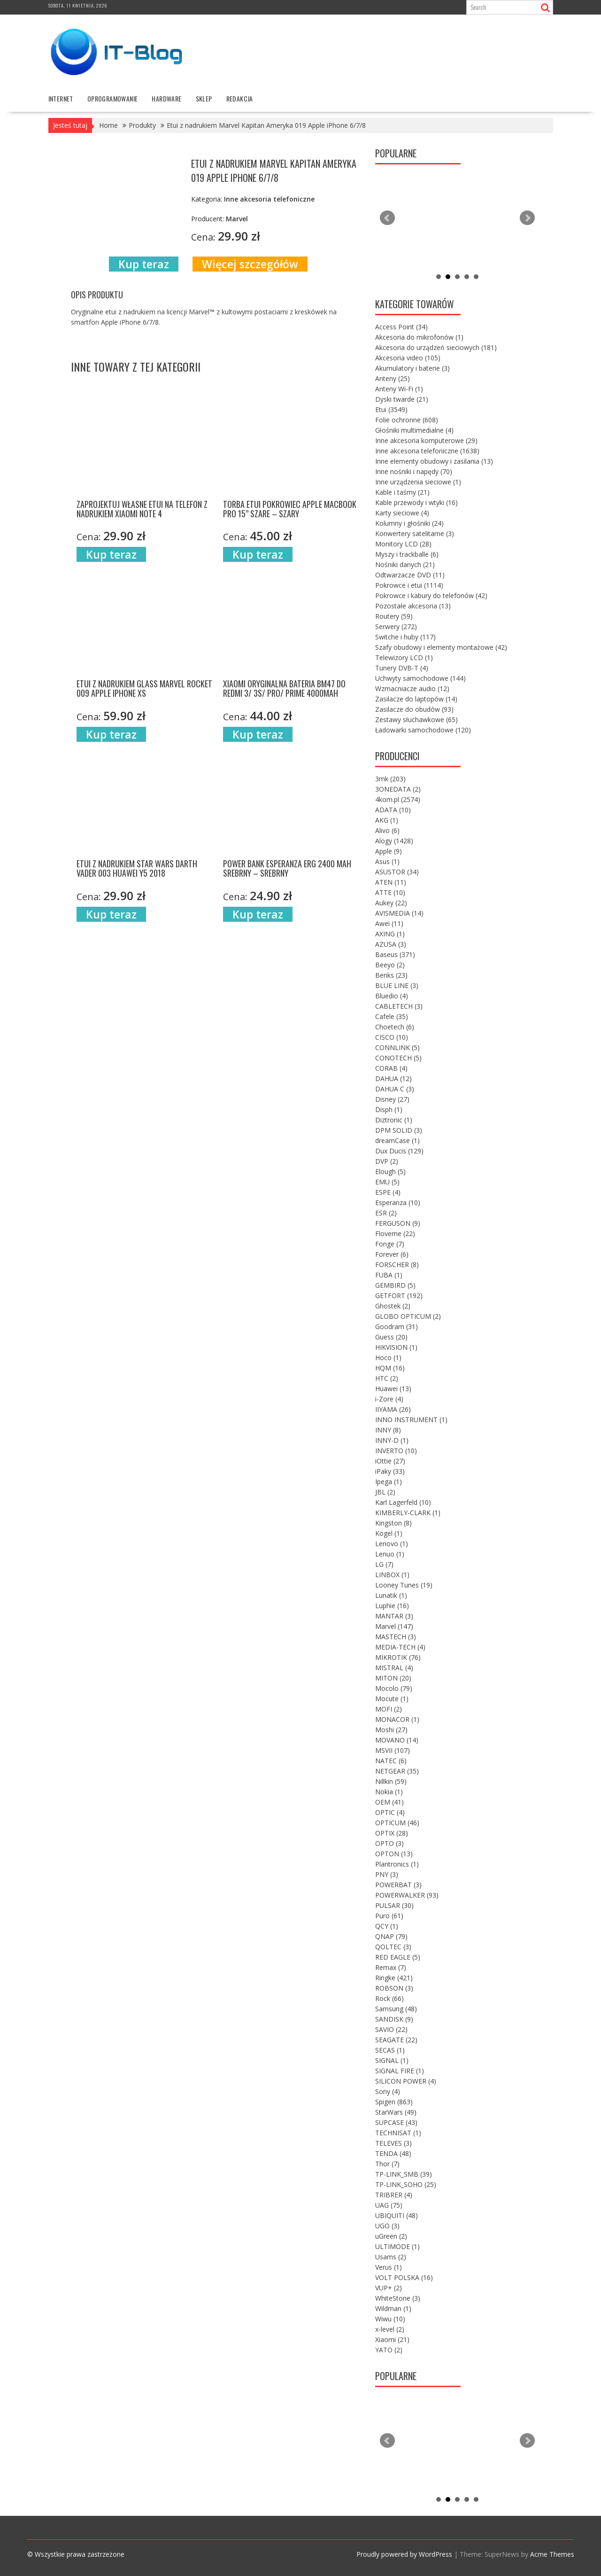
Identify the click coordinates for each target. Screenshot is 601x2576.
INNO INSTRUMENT (411, 1419)
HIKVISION (396, 1346)
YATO (388, 2349)
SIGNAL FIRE (399, 2070)
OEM (389, 1801)
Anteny (392, 378)
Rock (389, 1997)
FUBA (388, 1274)
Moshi (391, 1729)
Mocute (391, 1698)
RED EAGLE (397, 1956)
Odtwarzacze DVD (410, 574)
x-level (389, 2328)
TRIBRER (393, 2194)
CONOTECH (398, 1057)
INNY (388, 1429)
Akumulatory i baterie (412, 367)
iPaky (390, 1470)
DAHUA (393, 1078)
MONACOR (397, 1718)
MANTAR (394, 1615)
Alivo (387, 829)
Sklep (204, 98)
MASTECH (395, 1636)
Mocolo (393, 1687)
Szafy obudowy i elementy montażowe (441, 646)
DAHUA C (394, 1088)
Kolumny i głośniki (409, 522)
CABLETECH (399, 1005)
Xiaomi (392, 2339)
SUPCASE (396, 2121)
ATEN (390, 881)
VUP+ (388, 2287)
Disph (388, 1109)
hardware (166, 98)
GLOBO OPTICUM (408, 1315)
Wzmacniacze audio (412, 688)
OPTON (394, 1853)
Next (527, 217)
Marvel (394, 1625)
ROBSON (394, 1987)
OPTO (389, 1842)
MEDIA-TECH (400, 1646)
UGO (387, 2225)
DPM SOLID (398, 1129)
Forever (391, 1253)
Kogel (388, 1532)
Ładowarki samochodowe (423, 729)
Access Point (401, 326)
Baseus (395, 953)
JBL (385, 1491)
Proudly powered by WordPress (404, 2553)
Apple (388, 850)
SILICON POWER (405, 2080)
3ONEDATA (398, 788)
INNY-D (391, 1439)
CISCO (391, 1036)
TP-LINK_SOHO (405, 2183)
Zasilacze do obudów (414, 708)
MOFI (388, 1708)
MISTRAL (394, 1667)
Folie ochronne (406, 419)
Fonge (389, 1243)
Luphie (392, 1605)
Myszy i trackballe (407, 553)
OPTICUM (397, 1822)
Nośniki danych (405, 564)
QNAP (391, 1935)
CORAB (391, 1067)
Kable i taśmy (402, 491)
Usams (390, 2256)
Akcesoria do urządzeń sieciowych (436, 346)
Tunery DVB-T (401, 667)
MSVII (392, 1749)
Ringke (394, 1977)
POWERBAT (398, 1884)
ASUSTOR (397, 871)
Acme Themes (552, 2553)
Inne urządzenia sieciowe (418, 481)
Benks (391, 974)
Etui (391, 409)
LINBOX (392, 1574)
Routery (394, 615)
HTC (386, 1377)
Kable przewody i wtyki (416, 502)
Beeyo (390, 964)
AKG (386, 819)
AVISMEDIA (399, 912)
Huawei (393, 1388)
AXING (390, 933)
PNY (386, 1873)
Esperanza (397, 1202)
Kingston (393, 1522)
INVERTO (396, 1450)
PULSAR (394, 1904)
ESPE (388, 1191)
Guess (391, 1336)
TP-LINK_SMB (403, 2173)
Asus (387, 860)
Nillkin (391, 1780)
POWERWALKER (407, 1894)
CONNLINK (397, 1047)
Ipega (388, 1481)
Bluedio (391, 995)
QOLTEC (393, 1946)
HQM (390, 1367)
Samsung (396, 2008)
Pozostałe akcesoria (413, 605)
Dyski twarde (401, 398)
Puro (389, 1915)
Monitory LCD (403, 543)
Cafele (391, 1016)
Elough (390, 1171)
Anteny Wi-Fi (399, 388)
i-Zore (389, 1398)
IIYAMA (393, 1408)
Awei (389, 922)
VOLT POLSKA (404, 2276)
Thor (387, 2163)
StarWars (395, 2111)
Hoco (388, 1357)
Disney (392, 1098)
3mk (390, 778)
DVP (386, 1160)
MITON (393, 1677)
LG (384, 1563)
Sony (387, 2090)
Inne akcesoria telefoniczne (427, 450)
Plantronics (397, 1863)
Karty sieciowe (402, 512)
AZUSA (390, 943)
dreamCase (397, 1140)
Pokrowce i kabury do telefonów (431, 595)
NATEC (391, 1760)
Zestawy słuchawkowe (416, 719)
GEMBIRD (395, 1284)
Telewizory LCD (404, 657)
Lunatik (391, 1594)
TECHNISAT (398, 2132)
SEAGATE (396, 2039)
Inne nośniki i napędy (413, 471)
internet (60, 98)
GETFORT (399, 1295)
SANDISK (394, 2018)
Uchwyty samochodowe (420, 677)
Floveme (395, 1233)
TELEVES (393, 2142)
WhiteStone (397, 2297)
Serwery (396, 626)
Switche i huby (405, 636)
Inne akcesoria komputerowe (426, 440)
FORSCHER (397, 1264)
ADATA (393, 809)
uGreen (391, 2235)
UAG (388, 2204)
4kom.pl (397, 798)
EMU (387, 1181)
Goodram (396, 1326)
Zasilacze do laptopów (416, 698)
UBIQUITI (396, 2214)
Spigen (394, 2101)
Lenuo (389, 1553)
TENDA (393, 2152)
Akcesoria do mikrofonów (419, 336)
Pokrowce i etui (409, 584)
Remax (390, 1966)
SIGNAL (391, 2059)
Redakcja (239, 98)
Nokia (389, 1791)
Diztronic (393, 1119)
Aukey (391, 902)
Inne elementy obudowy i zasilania (434, 460)
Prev (387, 217)
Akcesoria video (407, 357)
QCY (386, 1925)
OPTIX (391, 1832)
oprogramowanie (112, 98)
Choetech (394, 1026)
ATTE (390, 891)
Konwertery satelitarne (414, 533)
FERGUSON (397, 1222)
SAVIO (391, 2028)
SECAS (390, 2049)
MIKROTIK (398, 1656)
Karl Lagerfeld (403, 1501)
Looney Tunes (403, 1584)
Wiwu (390, 2318)
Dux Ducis (399, 1150)
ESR (386, 1212)
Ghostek (392, 1305)
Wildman (393, 2308)
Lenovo (391, 1543)
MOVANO (396, 1739)
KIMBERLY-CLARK (407, 1512)
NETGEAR (397, 1770)
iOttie (390, 1460)
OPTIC (390, 1811)
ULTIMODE (397, 2245)
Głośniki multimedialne (414, 429)
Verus (388, 2266)
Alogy (394, 840)
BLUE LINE (396, 985)
